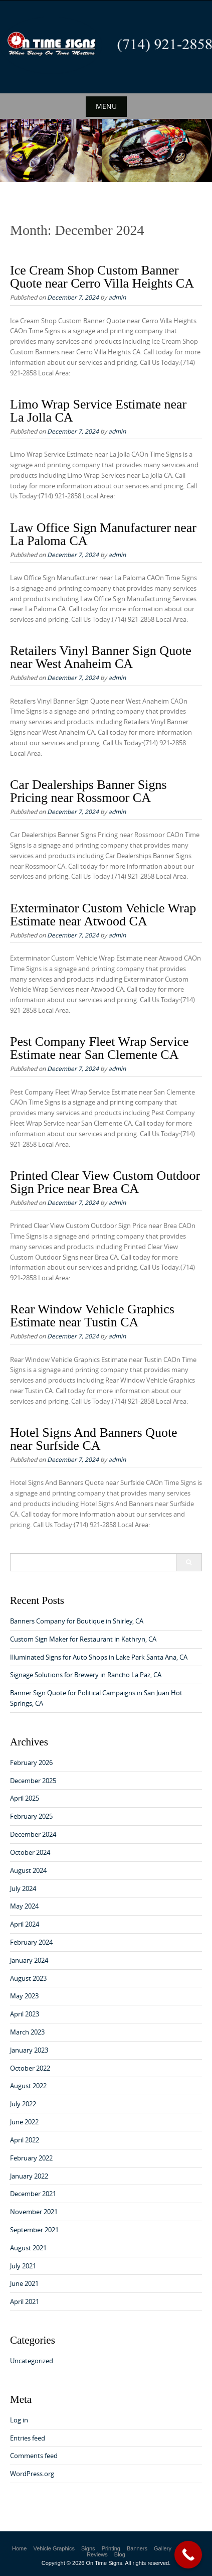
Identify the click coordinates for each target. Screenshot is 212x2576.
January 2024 (29, 1960)
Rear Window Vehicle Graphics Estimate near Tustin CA (92, 1315)
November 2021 (34, 2211)
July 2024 (23, 1888)
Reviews (97, 2554)
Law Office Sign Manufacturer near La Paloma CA (103, 534)
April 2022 (24, 2139)
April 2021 (24, 2301)
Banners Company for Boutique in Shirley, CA (76, 1620)
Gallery (162, 2548)
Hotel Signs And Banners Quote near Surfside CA (93, 1439)
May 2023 (24, 1995)
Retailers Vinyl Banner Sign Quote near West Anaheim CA (100, 657)
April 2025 (24, 1798)
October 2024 (30, 1852)
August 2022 (28, 2085)
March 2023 (27, 2032)
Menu (106, 106)
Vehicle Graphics (54, 2548)
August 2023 (28, 1978)
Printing (111, 2548)
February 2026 (31, 1762)
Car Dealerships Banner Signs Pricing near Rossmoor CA (88, 791)
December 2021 (33, 2193)
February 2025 (31, 1816)
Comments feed (34, 2455)
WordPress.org (32, 2473)
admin (117, 297)
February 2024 (31, 1942)
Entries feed (27, 2438)
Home (19, 2548)
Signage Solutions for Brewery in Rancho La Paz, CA (85, 1674)
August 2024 (28, 1870)
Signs (88, 2548)
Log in (19, 2419)
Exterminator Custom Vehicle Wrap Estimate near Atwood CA (103, 914)
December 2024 (33, 1834)
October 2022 (30, 2068)
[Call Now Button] (188, 2554)
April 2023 (24, 2013)
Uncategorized (31, 2360)
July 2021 (23, 2265)
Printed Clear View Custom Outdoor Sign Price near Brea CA (105, 1182)
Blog (119, 2554)
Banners (137, 2548)
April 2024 (24, 1924)
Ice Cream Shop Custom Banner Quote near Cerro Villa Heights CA (102, 277)
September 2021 (34, 2229)
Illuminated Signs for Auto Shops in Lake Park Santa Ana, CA (98, 1657)
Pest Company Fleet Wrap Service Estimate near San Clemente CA (99, 1048)
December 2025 (33, 1780)
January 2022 (29, 2176)
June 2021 (24, 2283)
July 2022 (23, 2103)
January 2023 (29, 2050)
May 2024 (24, 1906)
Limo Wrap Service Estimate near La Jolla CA (98, 411)
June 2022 (24, 2121)
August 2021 (28, 2247)
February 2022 (31, 2157)
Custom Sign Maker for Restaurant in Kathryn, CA (83, 1639)
